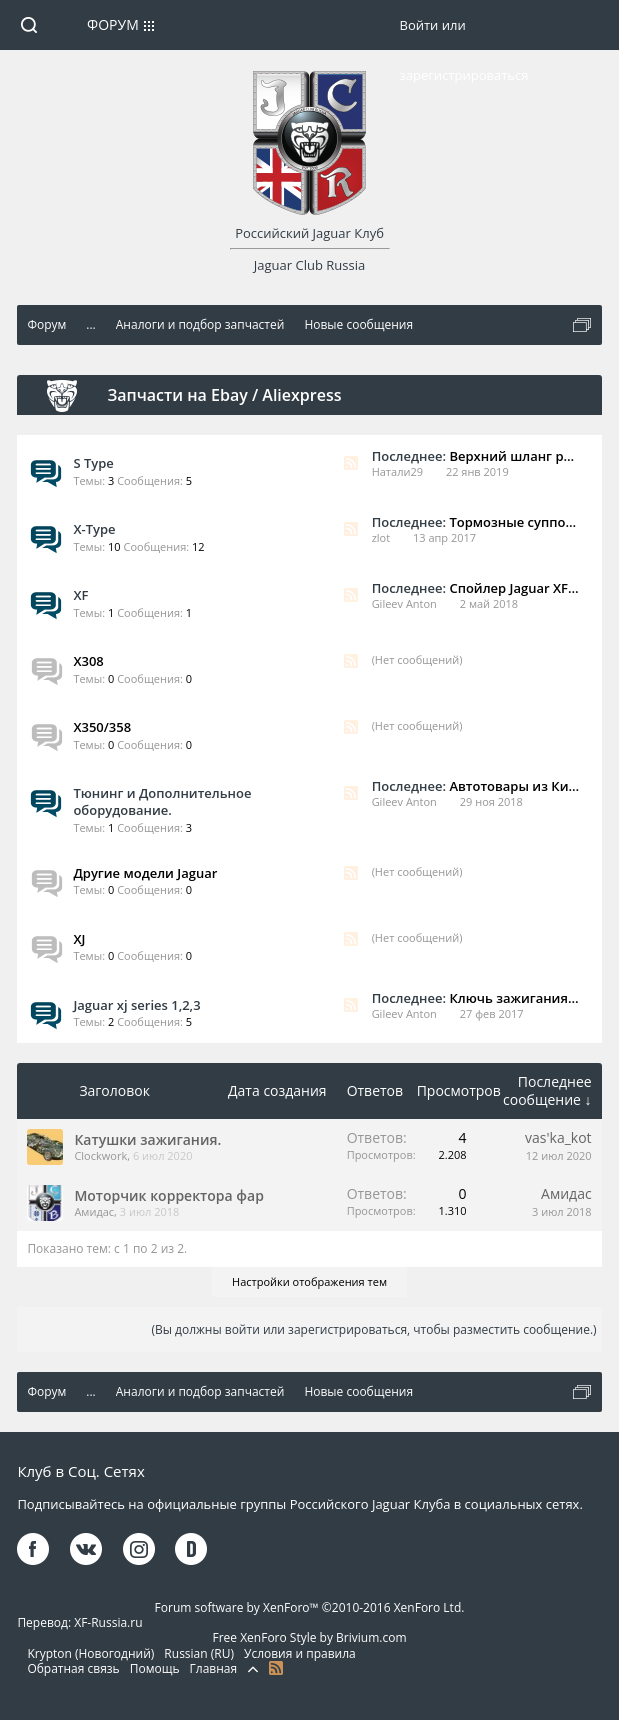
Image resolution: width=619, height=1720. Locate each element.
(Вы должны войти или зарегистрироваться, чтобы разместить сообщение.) (373, 1329)
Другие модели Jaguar (145, 873)
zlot (381, 537)
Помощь (155, 1668)
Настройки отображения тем (309, 1281)
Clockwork (100, 1155)
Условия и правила (300, 1653)
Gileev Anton (404, 603)
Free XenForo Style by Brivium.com (309, 1637)
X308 (88, 661)
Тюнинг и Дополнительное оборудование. (162, 801)
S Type (93, 463)
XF (80, 595)
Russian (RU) (199, 1653)
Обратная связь (73, 1668)
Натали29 (397, 471)
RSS (351, 463)
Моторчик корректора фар (168, 1195)
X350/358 (102, 727)
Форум (113, 24)
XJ (79, 939)
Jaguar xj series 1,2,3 (136, 1005)
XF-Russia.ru (108, 1622)
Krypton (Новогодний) (90, 1653)
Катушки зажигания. (147, 1139)
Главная (214, 1668)
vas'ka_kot (558, 1137)
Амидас (94, 1211)
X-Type (94, 529)
